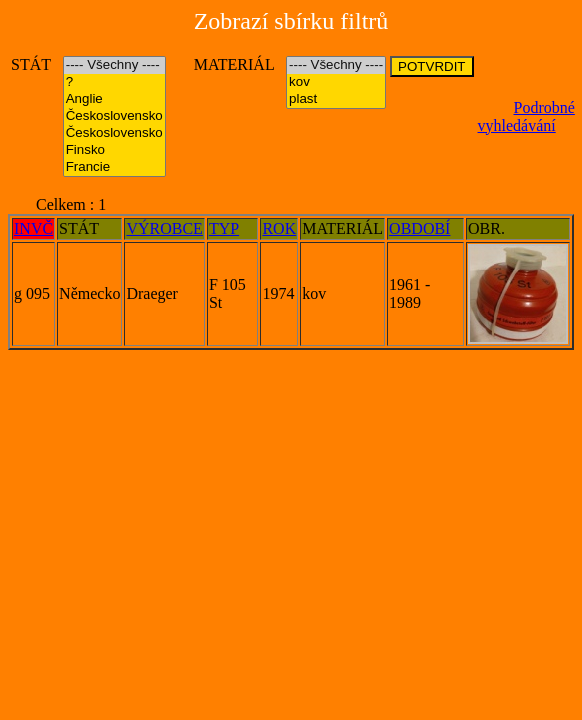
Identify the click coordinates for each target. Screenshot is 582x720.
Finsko (114, 150)
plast (336, 99)
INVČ (33, 228)
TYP (224, 228)
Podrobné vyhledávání (526, 116)
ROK (279, 228)
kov (336, 82)
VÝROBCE (164, 228)
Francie (114, 167)
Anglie (114, 99)
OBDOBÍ (419, 228)
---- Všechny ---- (114, 65)
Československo (114, 116)
